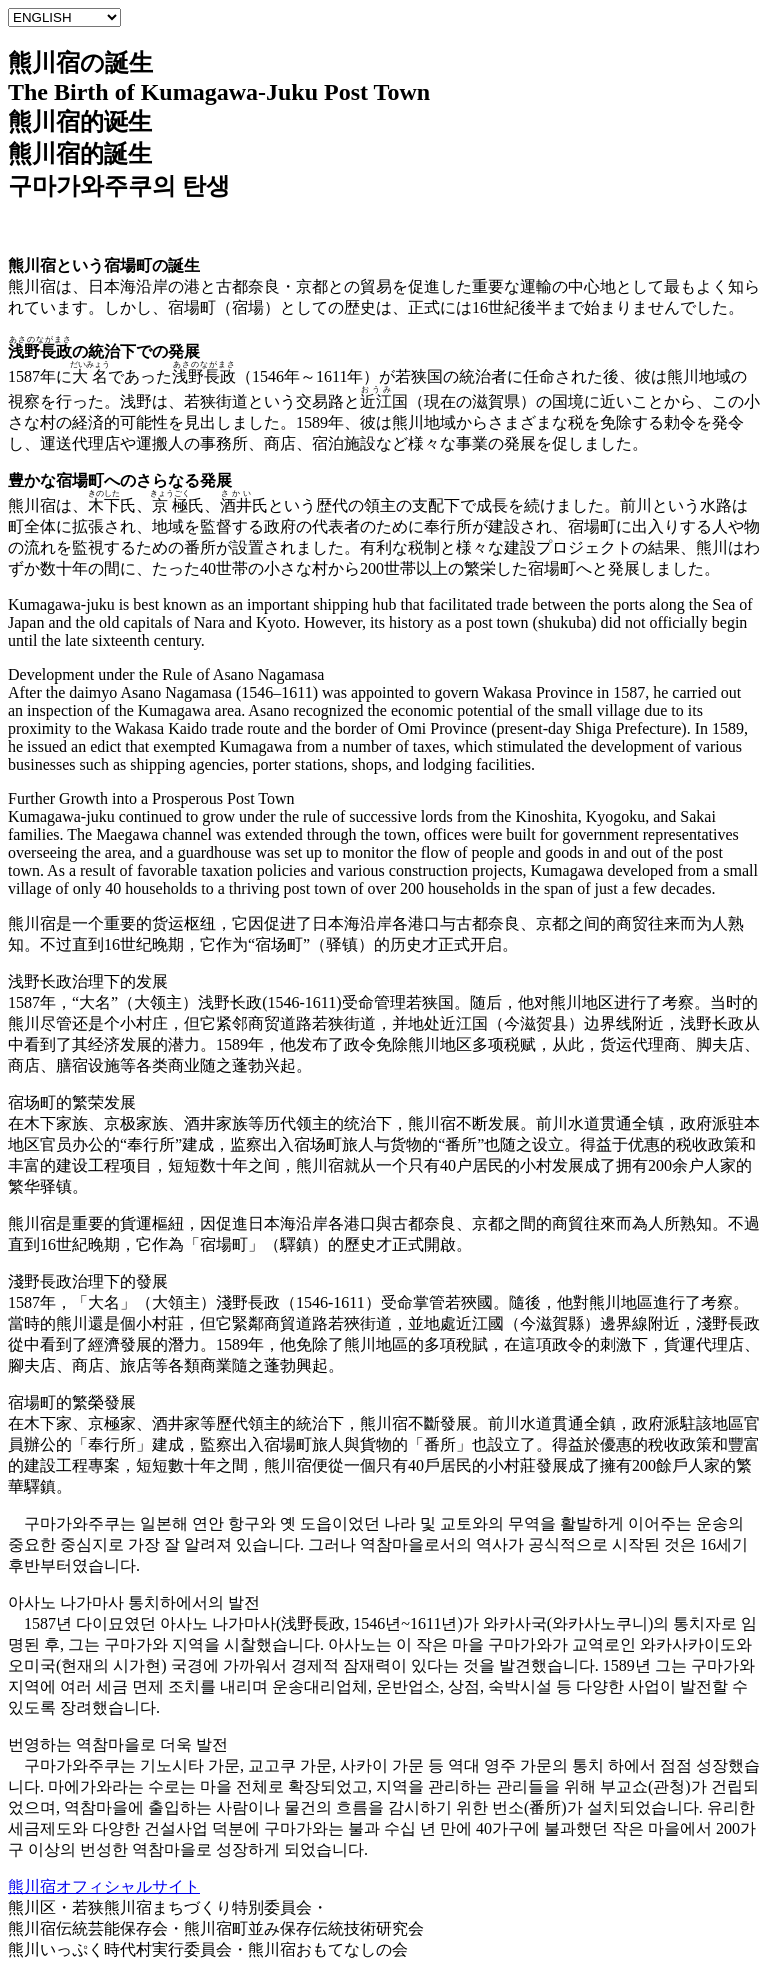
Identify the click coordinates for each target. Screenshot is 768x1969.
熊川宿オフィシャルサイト (104, 1886)
